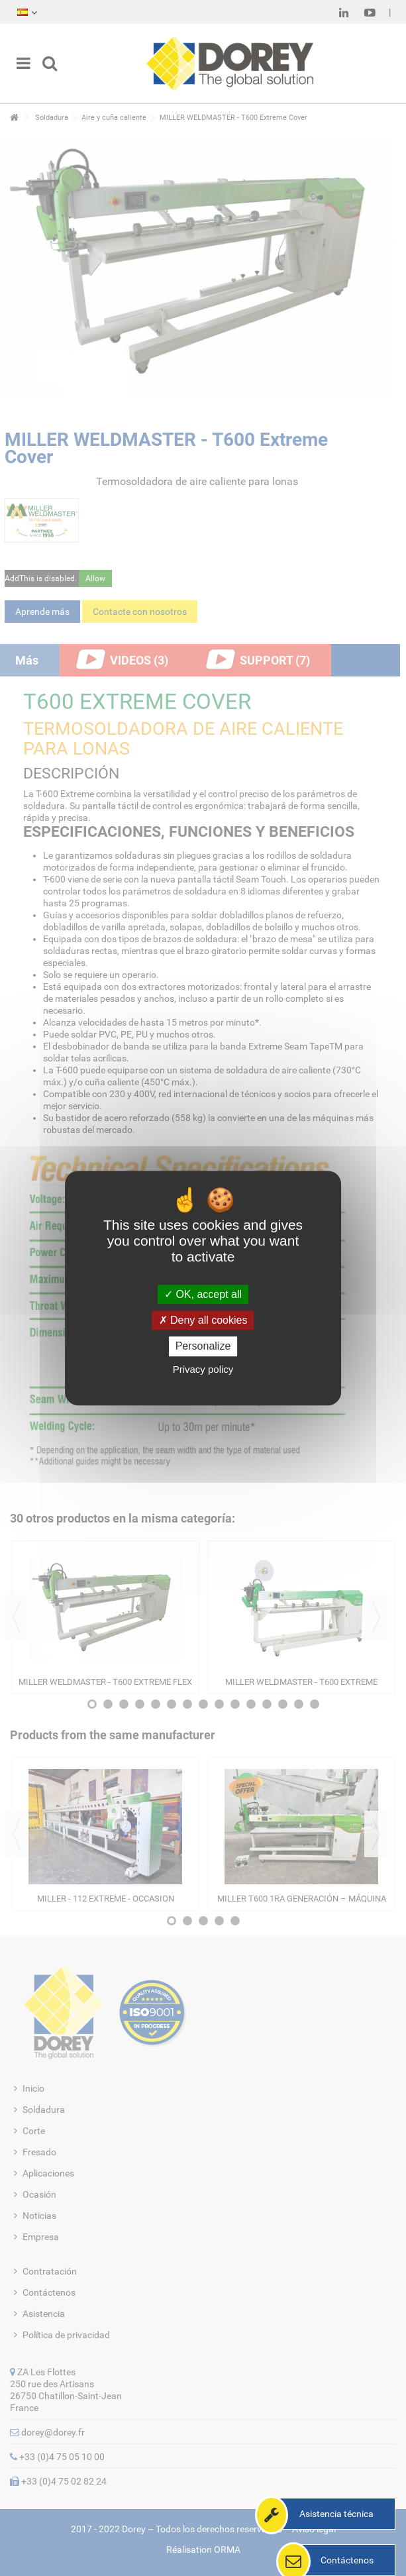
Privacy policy (203, 1369)
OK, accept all (203, 1294)
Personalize (203, 1346)
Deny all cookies (203, 1320)
